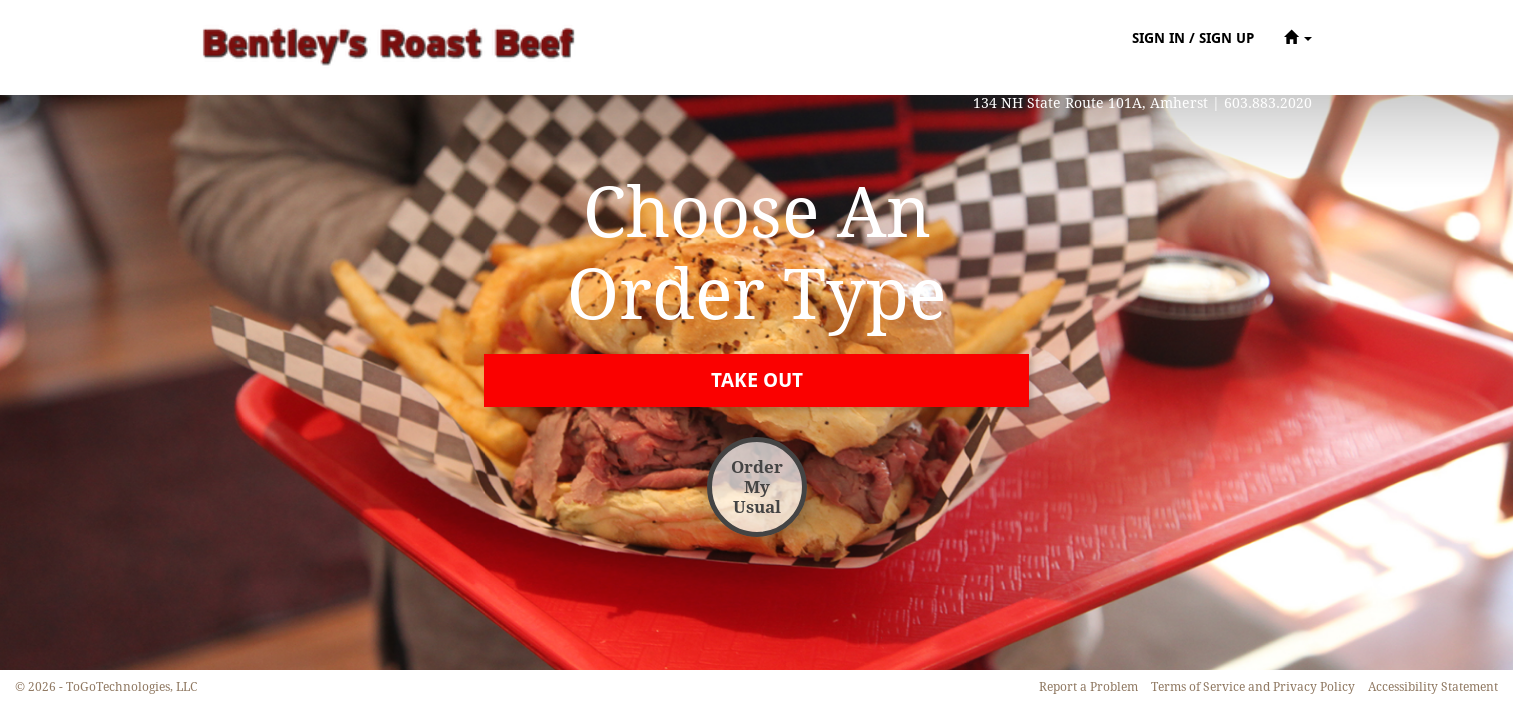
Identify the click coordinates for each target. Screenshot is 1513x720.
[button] (1298, 37)
